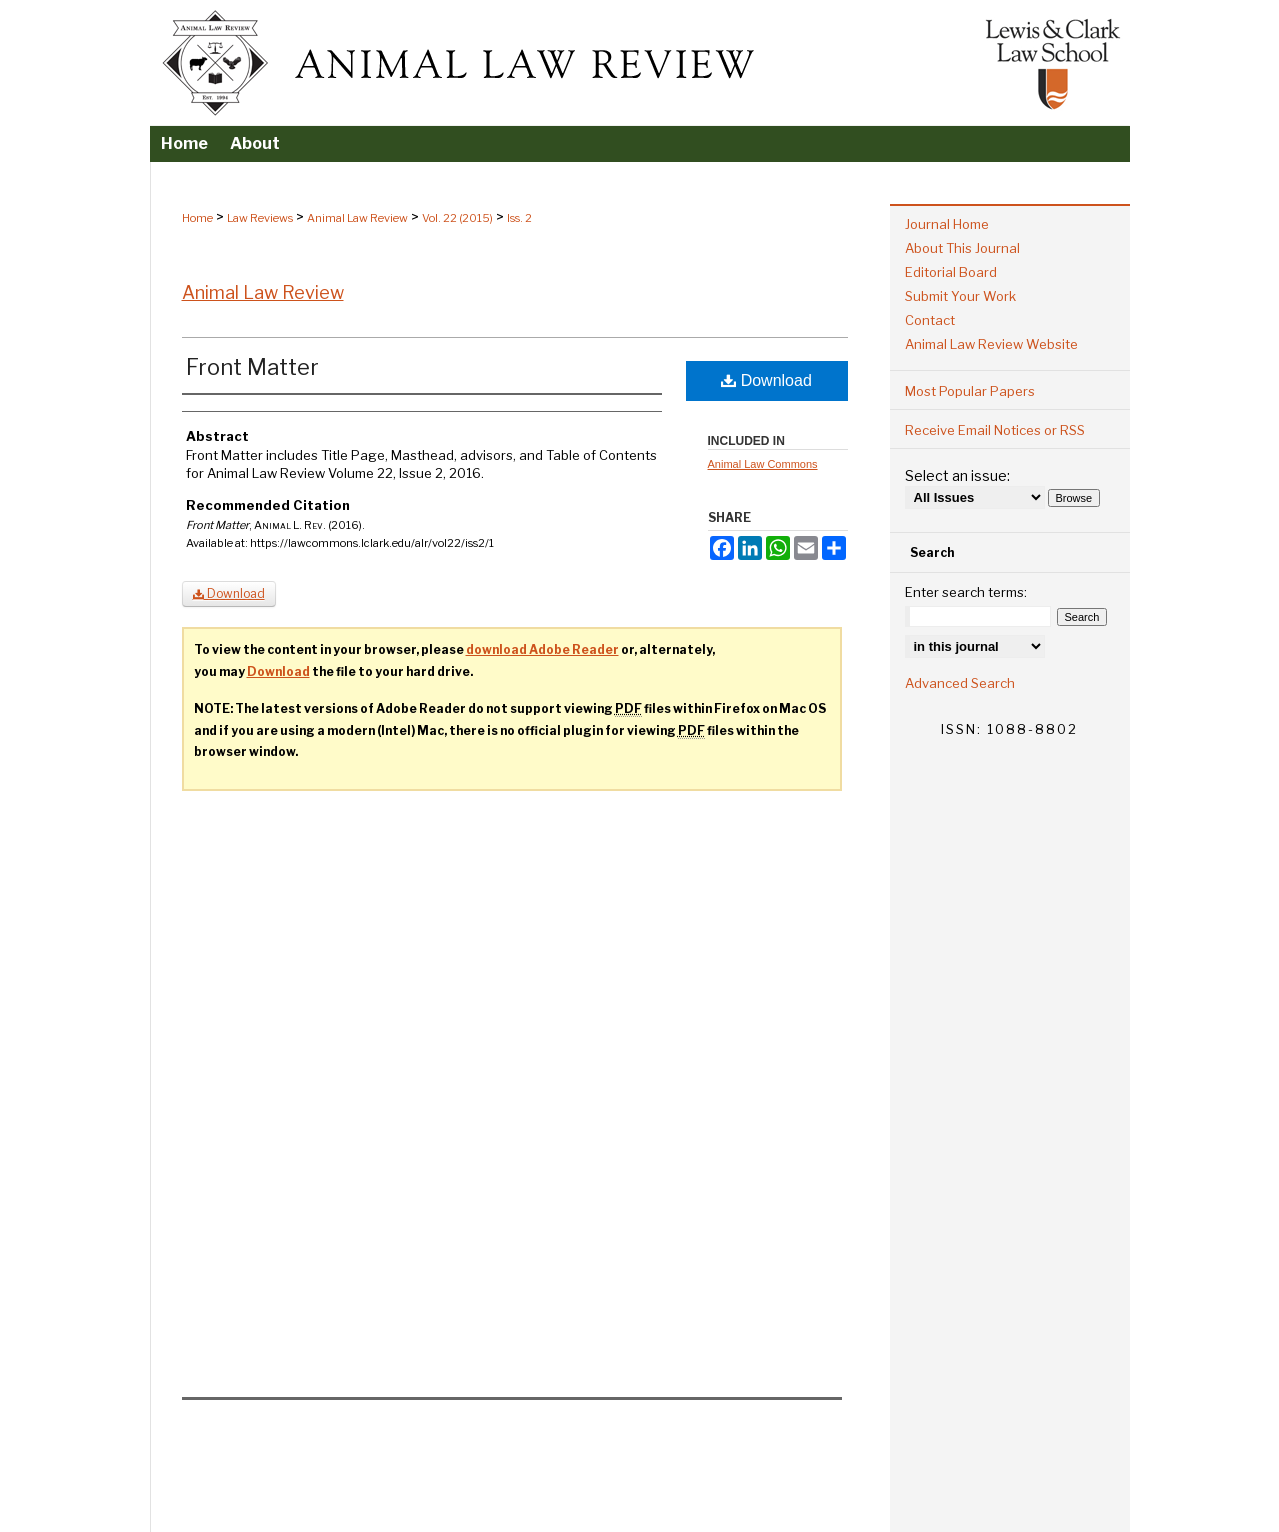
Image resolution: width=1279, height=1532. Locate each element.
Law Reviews (260, 218)
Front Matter (252, 367)
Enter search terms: (966, 592)
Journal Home (947, 224)
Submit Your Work (960, 296)
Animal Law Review (357, 218)
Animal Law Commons (763, 464)
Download (766, 380)
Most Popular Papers (970, 391)
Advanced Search (960, 683)
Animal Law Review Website (991, 344)
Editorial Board (951, 272)
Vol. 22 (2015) (457, 218)
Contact (930, 320)
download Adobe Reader (542, 649)
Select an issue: (957, 475)
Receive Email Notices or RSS (995, 430)
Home (197, 218)
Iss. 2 (519, 218)
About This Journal (962, 248)
